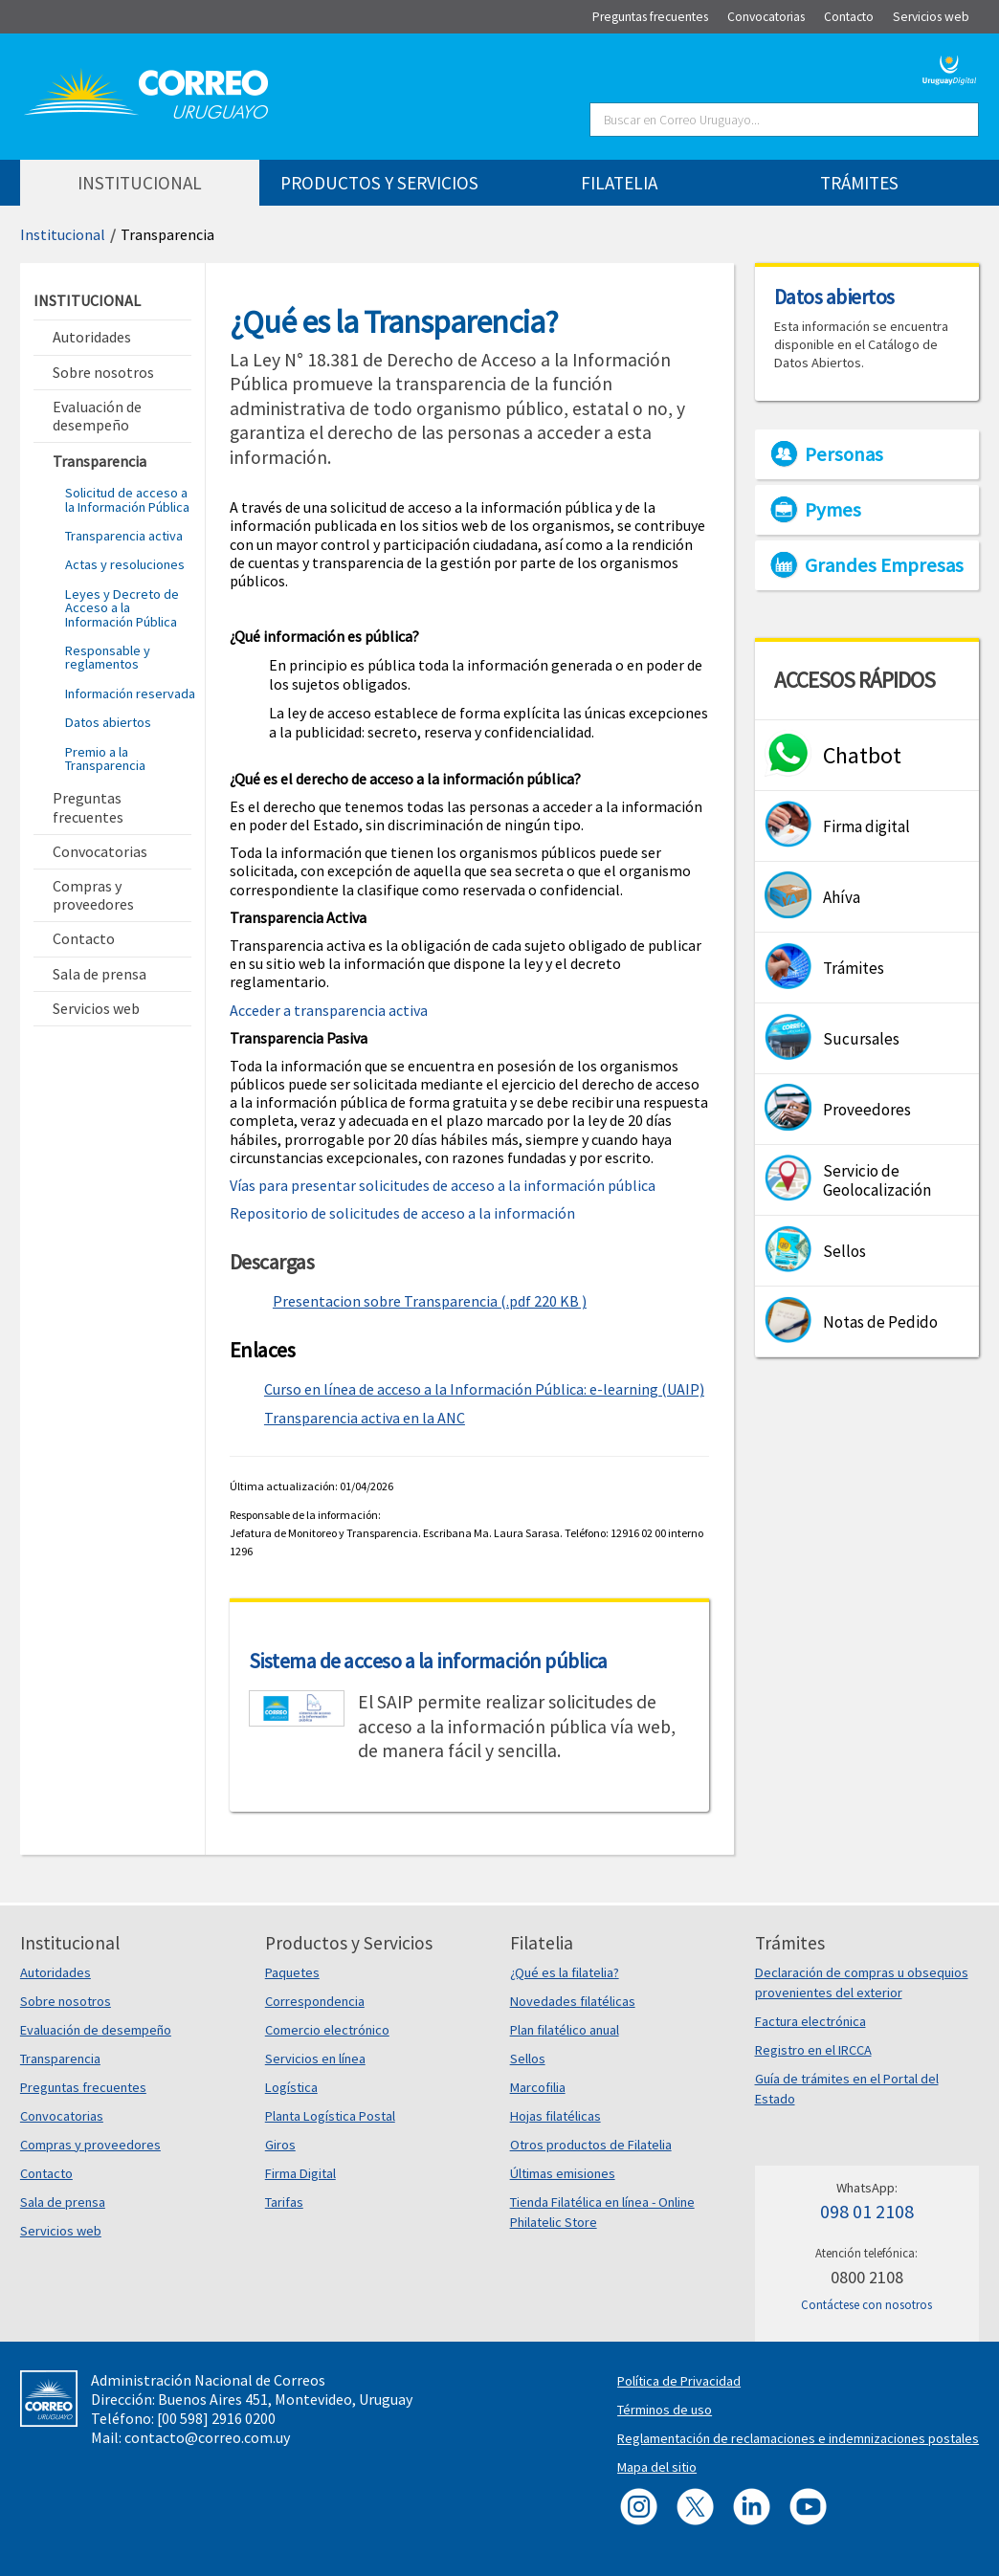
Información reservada (130, 693)
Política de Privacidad (679, 2380)
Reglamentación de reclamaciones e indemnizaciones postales (798, 2438)
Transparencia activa (124, 535)
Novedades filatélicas (572, 2001)
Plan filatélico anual (564, 2029)
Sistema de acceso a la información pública (428, 1660)
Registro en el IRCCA (813, 2050)
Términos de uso (664, 2409)
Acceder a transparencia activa (330, 1010)
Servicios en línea (315, 2058)
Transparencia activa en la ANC (364, 1417)
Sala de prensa (62, 2202)
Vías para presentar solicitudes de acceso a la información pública (442, 1185)
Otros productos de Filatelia (591, 2144)
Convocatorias (61, 2116)
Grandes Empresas (884, 565)
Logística (291, 2087)
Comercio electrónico (327, 2029)
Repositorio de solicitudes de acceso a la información (402, 1212)
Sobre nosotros (65, 2001)
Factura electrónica (810, 2021)
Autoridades (55, 1972)
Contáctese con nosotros (866, 2305)
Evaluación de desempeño (95, 2029)
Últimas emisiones (562, 2173)
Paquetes (292, 1972)
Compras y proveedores (90, 2144)
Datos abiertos (108, 722)
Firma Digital (300, 2173)
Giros (280, 2144)
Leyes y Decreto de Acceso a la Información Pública (122, 607)
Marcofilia (538, 2087)
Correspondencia (315, 2001)
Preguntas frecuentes (83, 2087)
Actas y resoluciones (125, 564)
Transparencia (167, 234)
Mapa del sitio (657, 2467)
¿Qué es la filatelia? (564, 1972)
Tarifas (284, 2202)
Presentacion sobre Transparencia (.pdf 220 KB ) (430, 1300)
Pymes (833, 509)
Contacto (46, 2173)
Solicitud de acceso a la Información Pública (127, 499)
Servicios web (60, 2230)
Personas (844, 454)
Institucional (62, 234)
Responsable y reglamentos (107, 657)
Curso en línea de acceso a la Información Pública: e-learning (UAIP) (484, 1388)
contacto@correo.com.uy (207, 2437)
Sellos (527, 2058)
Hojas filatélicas (555, 2116)
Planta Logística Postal (330, 2116)
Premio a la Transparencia (105, 758)
